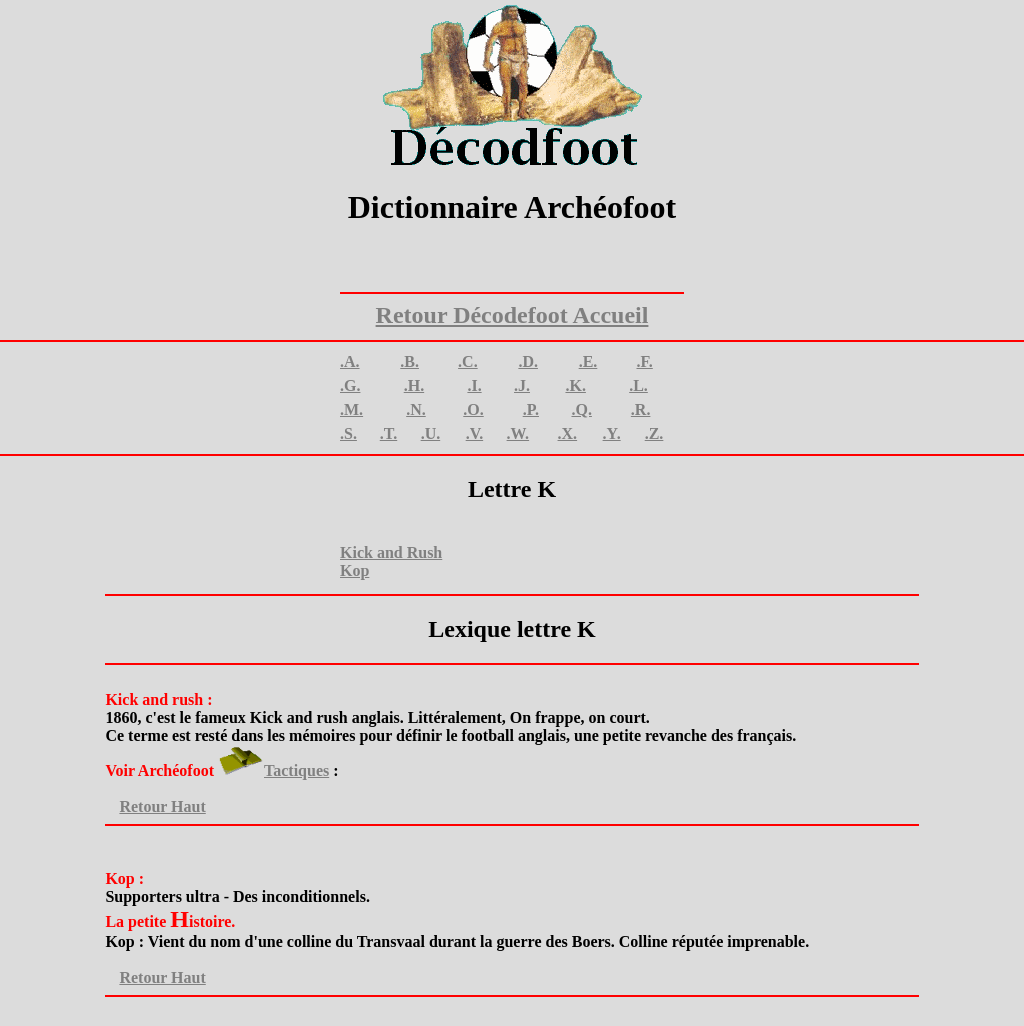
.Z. (654, 433)
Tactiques (296, 770)
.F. (644, 361)
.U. (431, 433)
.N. (416, 409)
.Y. (612, 433)
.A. (350, 361)
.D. (528, 361)
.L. (638, 385)
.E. (588, 361)
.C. (468, 361)
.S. (348, 433)
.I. (474, 385)
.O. (473, 409)
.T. (388, 433)
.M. (351, 409)
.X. (568, 433)
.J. (522, 385)
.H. (414, 385)
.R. (641, 409)
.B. (409, 361)
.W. (518, 433)
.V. (475, 433)
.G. (350, 385)
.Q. (581, 409)
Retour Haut (155, 806)
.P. (531, 409)
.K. (575, 385)
